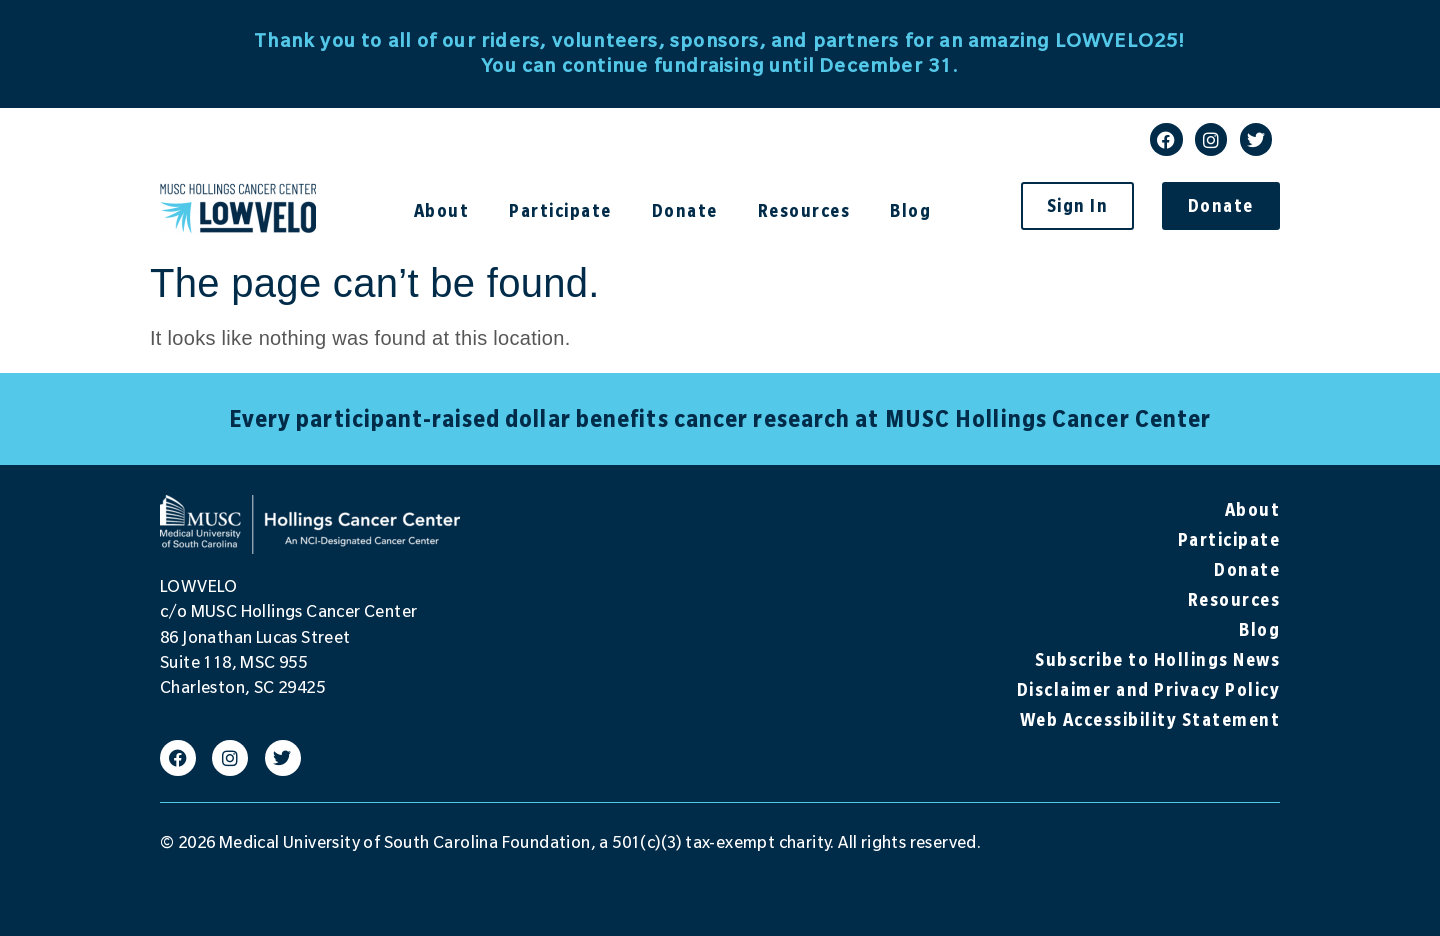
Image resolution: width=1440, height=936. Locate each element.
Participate (565, 210)
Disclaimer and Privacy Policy (1149, 689)
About (447, 210)
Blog (910, 210)
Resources (809, 210)
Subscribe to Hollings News (1157, 659)
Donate (690, 210)
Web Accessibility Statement (1150, 719)
